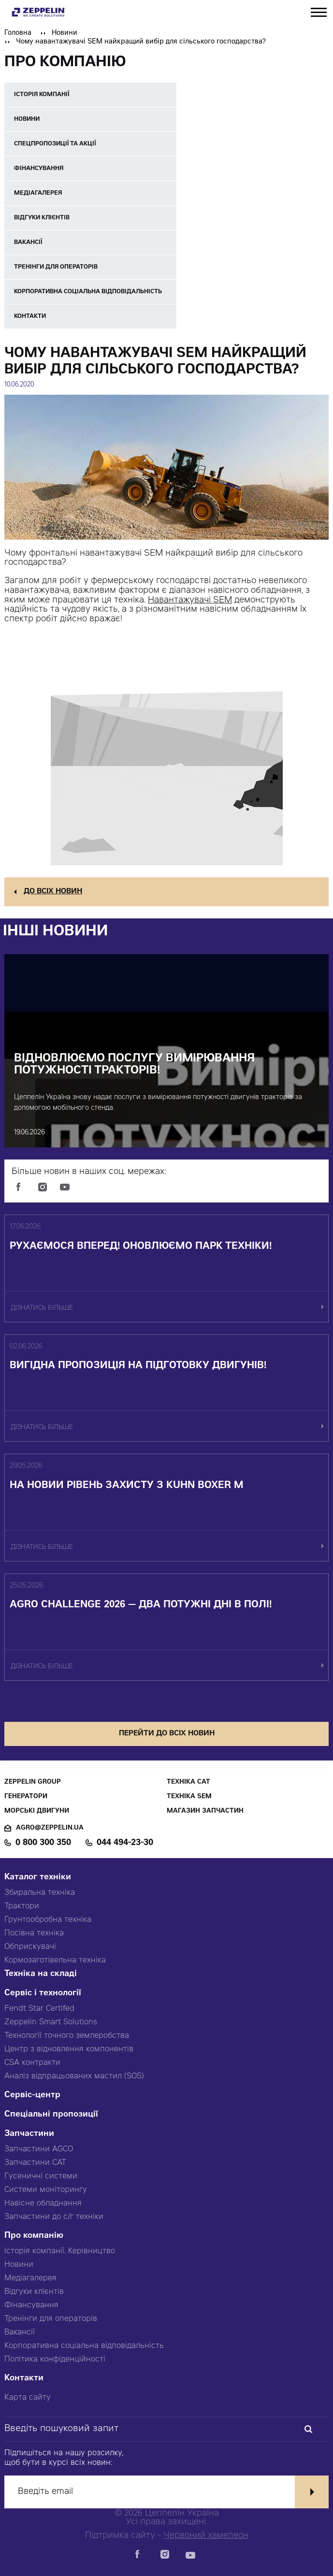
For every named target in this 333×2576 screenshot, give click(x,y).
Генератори (25, 1797)
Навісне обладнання (43, 2203)
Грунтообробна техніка (47, 1920)
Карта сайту (27, 2398)
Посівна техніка (34, 1933)
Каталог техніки (37, 1878)
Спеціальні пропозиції (51, 2115)
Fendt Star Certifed (39, 2009)
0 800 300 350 (43, 1843)
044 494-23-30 (125, 1843)
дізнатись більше (42, 1308)
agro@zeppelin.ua (50, 1828)
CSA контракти (32, 2063)
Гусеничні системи (40, 2176)
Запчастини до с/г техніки (53, 2217)
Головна (17, 33)
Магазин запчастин (205, 1811)
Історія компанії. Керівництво (59, 2251)
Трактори (21, 1906)
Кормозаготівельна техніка (55, 1960)
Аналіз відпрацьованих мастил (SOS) (74, 2076)
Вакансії (19, 2332)
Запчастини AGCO (38, 2149)
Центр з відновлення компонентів (68, 2049)
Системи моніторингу (45, 2190)
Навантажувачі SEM (190, 600)
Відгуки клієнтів (34, 2292)
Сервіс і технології (42, 1993)
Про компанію (33, 2236)
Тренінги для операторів (50, 2319)
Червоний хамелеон (205, 2536)
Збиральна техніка (39, 1893)
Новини (64, 33)
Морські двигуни (36, 1811)
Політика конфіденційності (54, 2359)
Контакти (23, 2379)
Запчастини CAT (35, 2163)
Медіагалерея (30, 2278)
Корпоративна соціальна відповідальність (84, 2346)
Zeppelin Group (32, 1782)
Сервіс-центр (32, 2095)
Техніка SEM (189, 1797)
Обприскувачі (30, 1947)
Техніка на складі (40, 1974)
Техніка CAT (188, 1782)
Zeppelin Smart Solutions (50, 2022)
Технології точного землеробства (66, 2036)
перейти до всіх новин (167, 1733)
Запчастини (29, 2134)
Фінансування (31, 2305)
